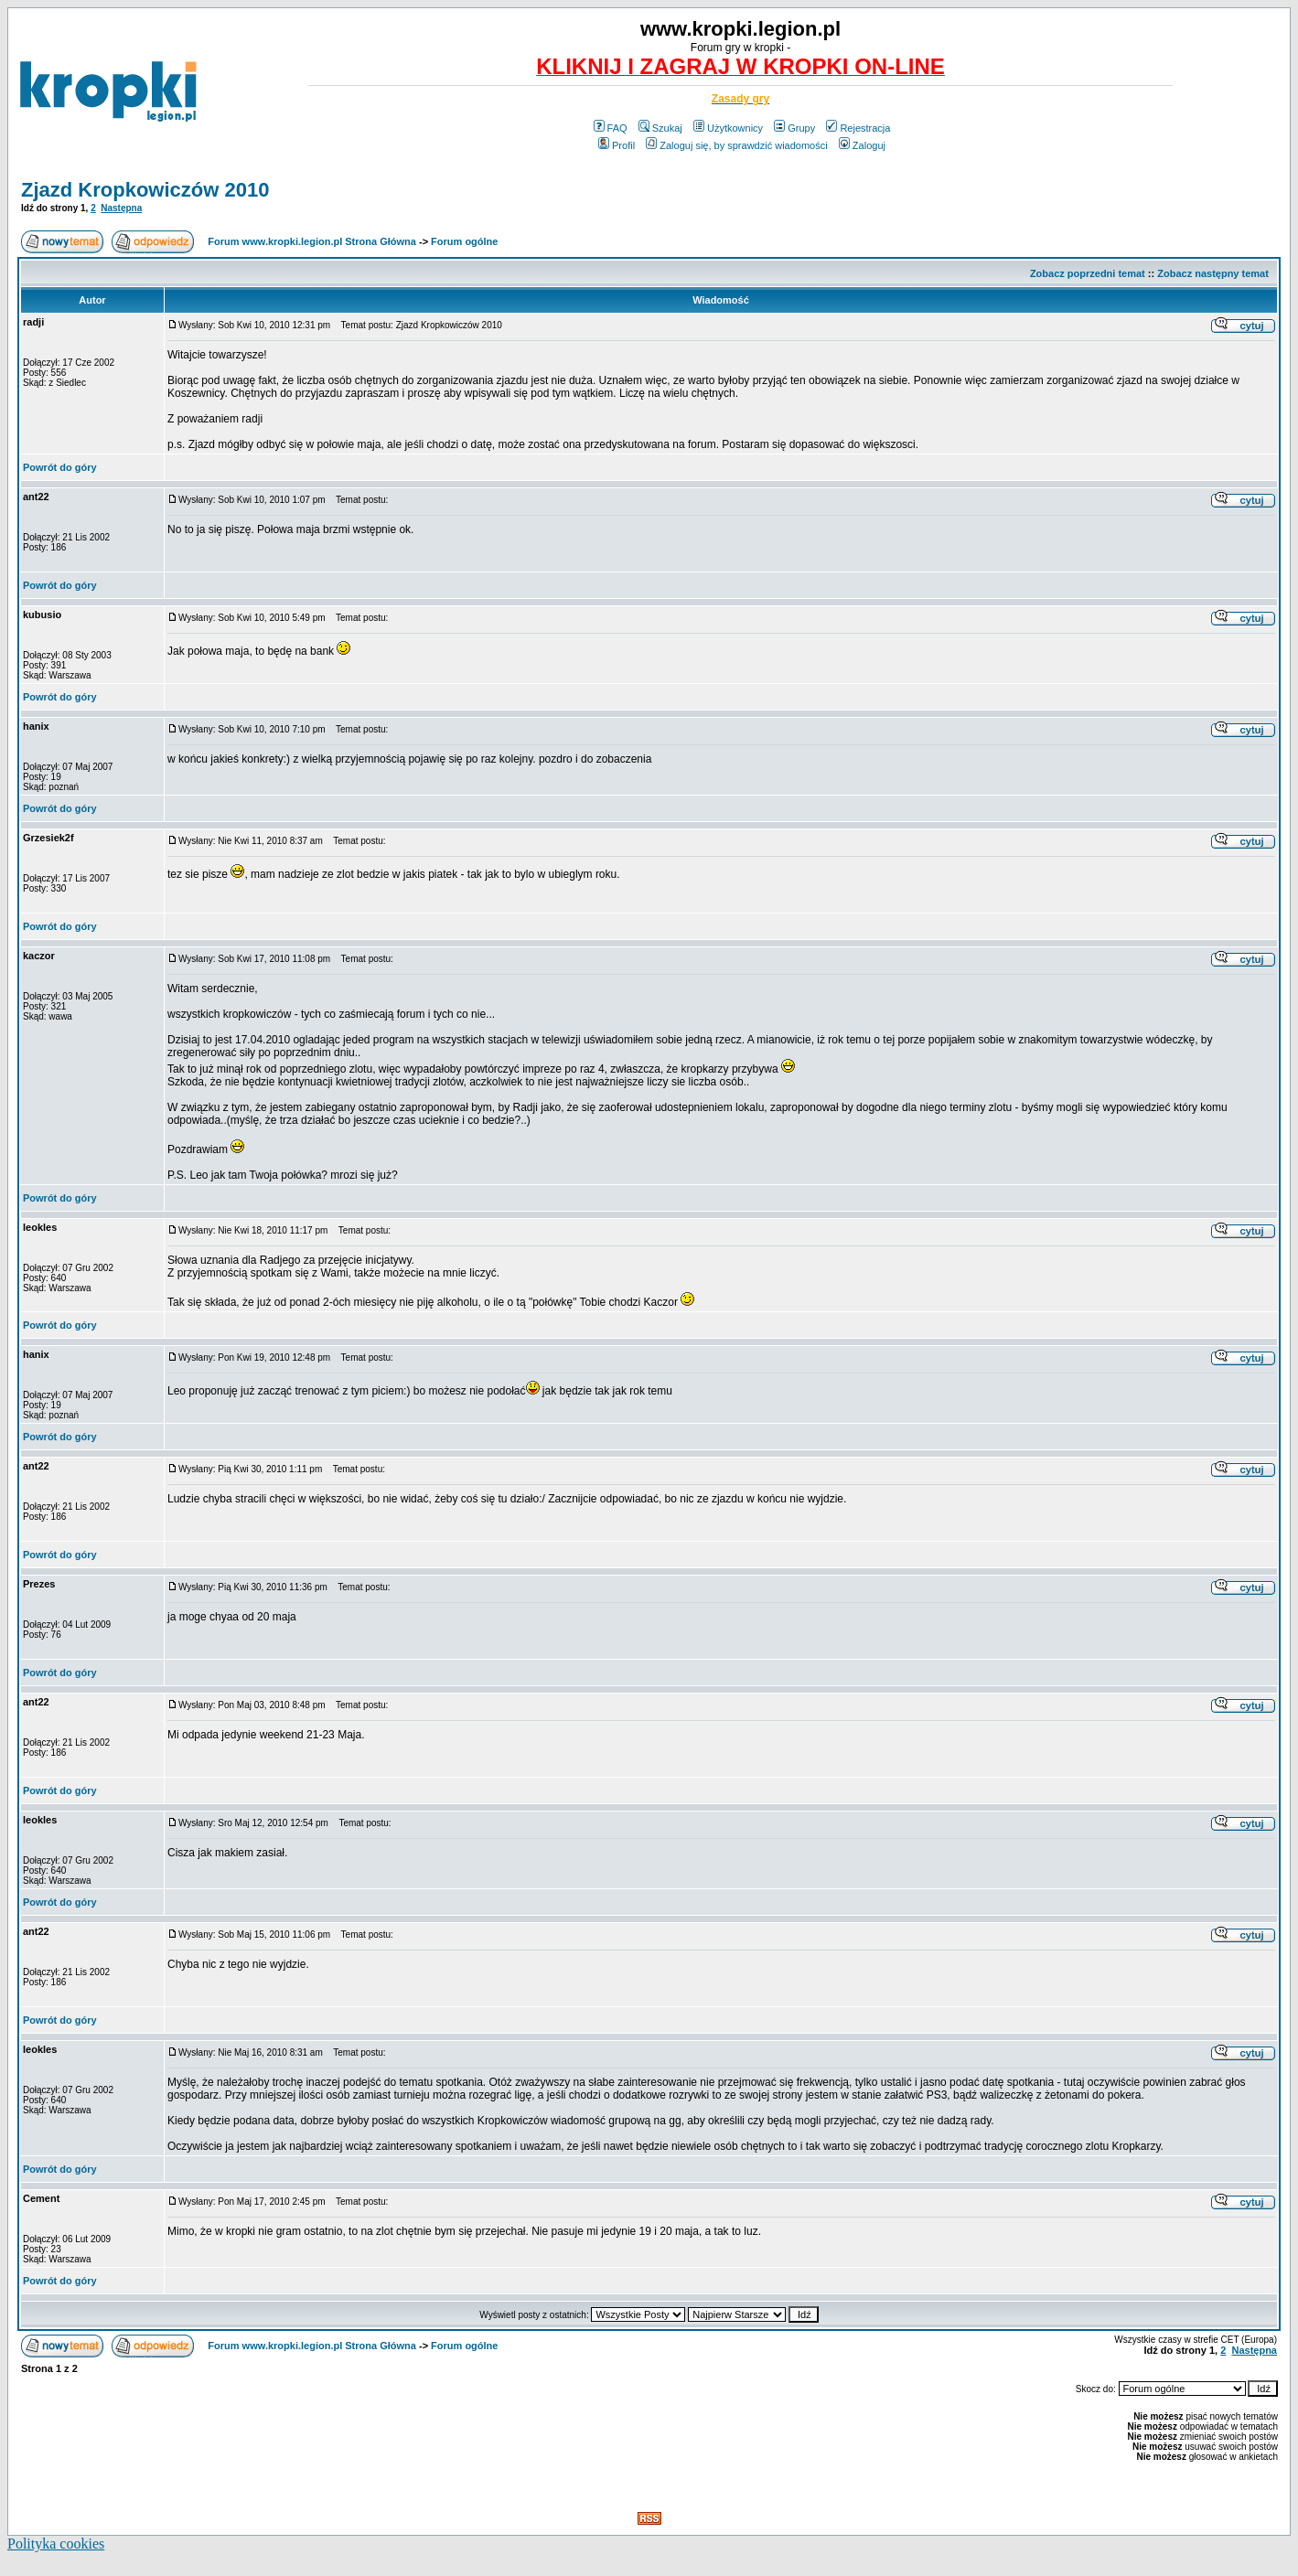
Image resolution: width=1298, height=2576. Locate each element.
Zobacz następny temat (1213, 273)
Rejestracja (858, 128)
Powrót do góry (60, 467)
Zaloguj (862, 145)
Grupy (794, 128)
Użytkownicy (728, 128)
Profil (616, 145)
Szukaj (660, 128)
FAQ (611, 128)
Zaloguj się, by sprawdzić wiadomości (736, 145)
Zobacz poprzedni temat (1087, 273)
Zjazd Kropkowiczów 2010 (145, 189)
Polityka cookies (55, 2543)
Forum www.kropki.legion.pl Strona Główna (312, 241)
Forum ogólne (464, 241)
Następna (121, 208)
